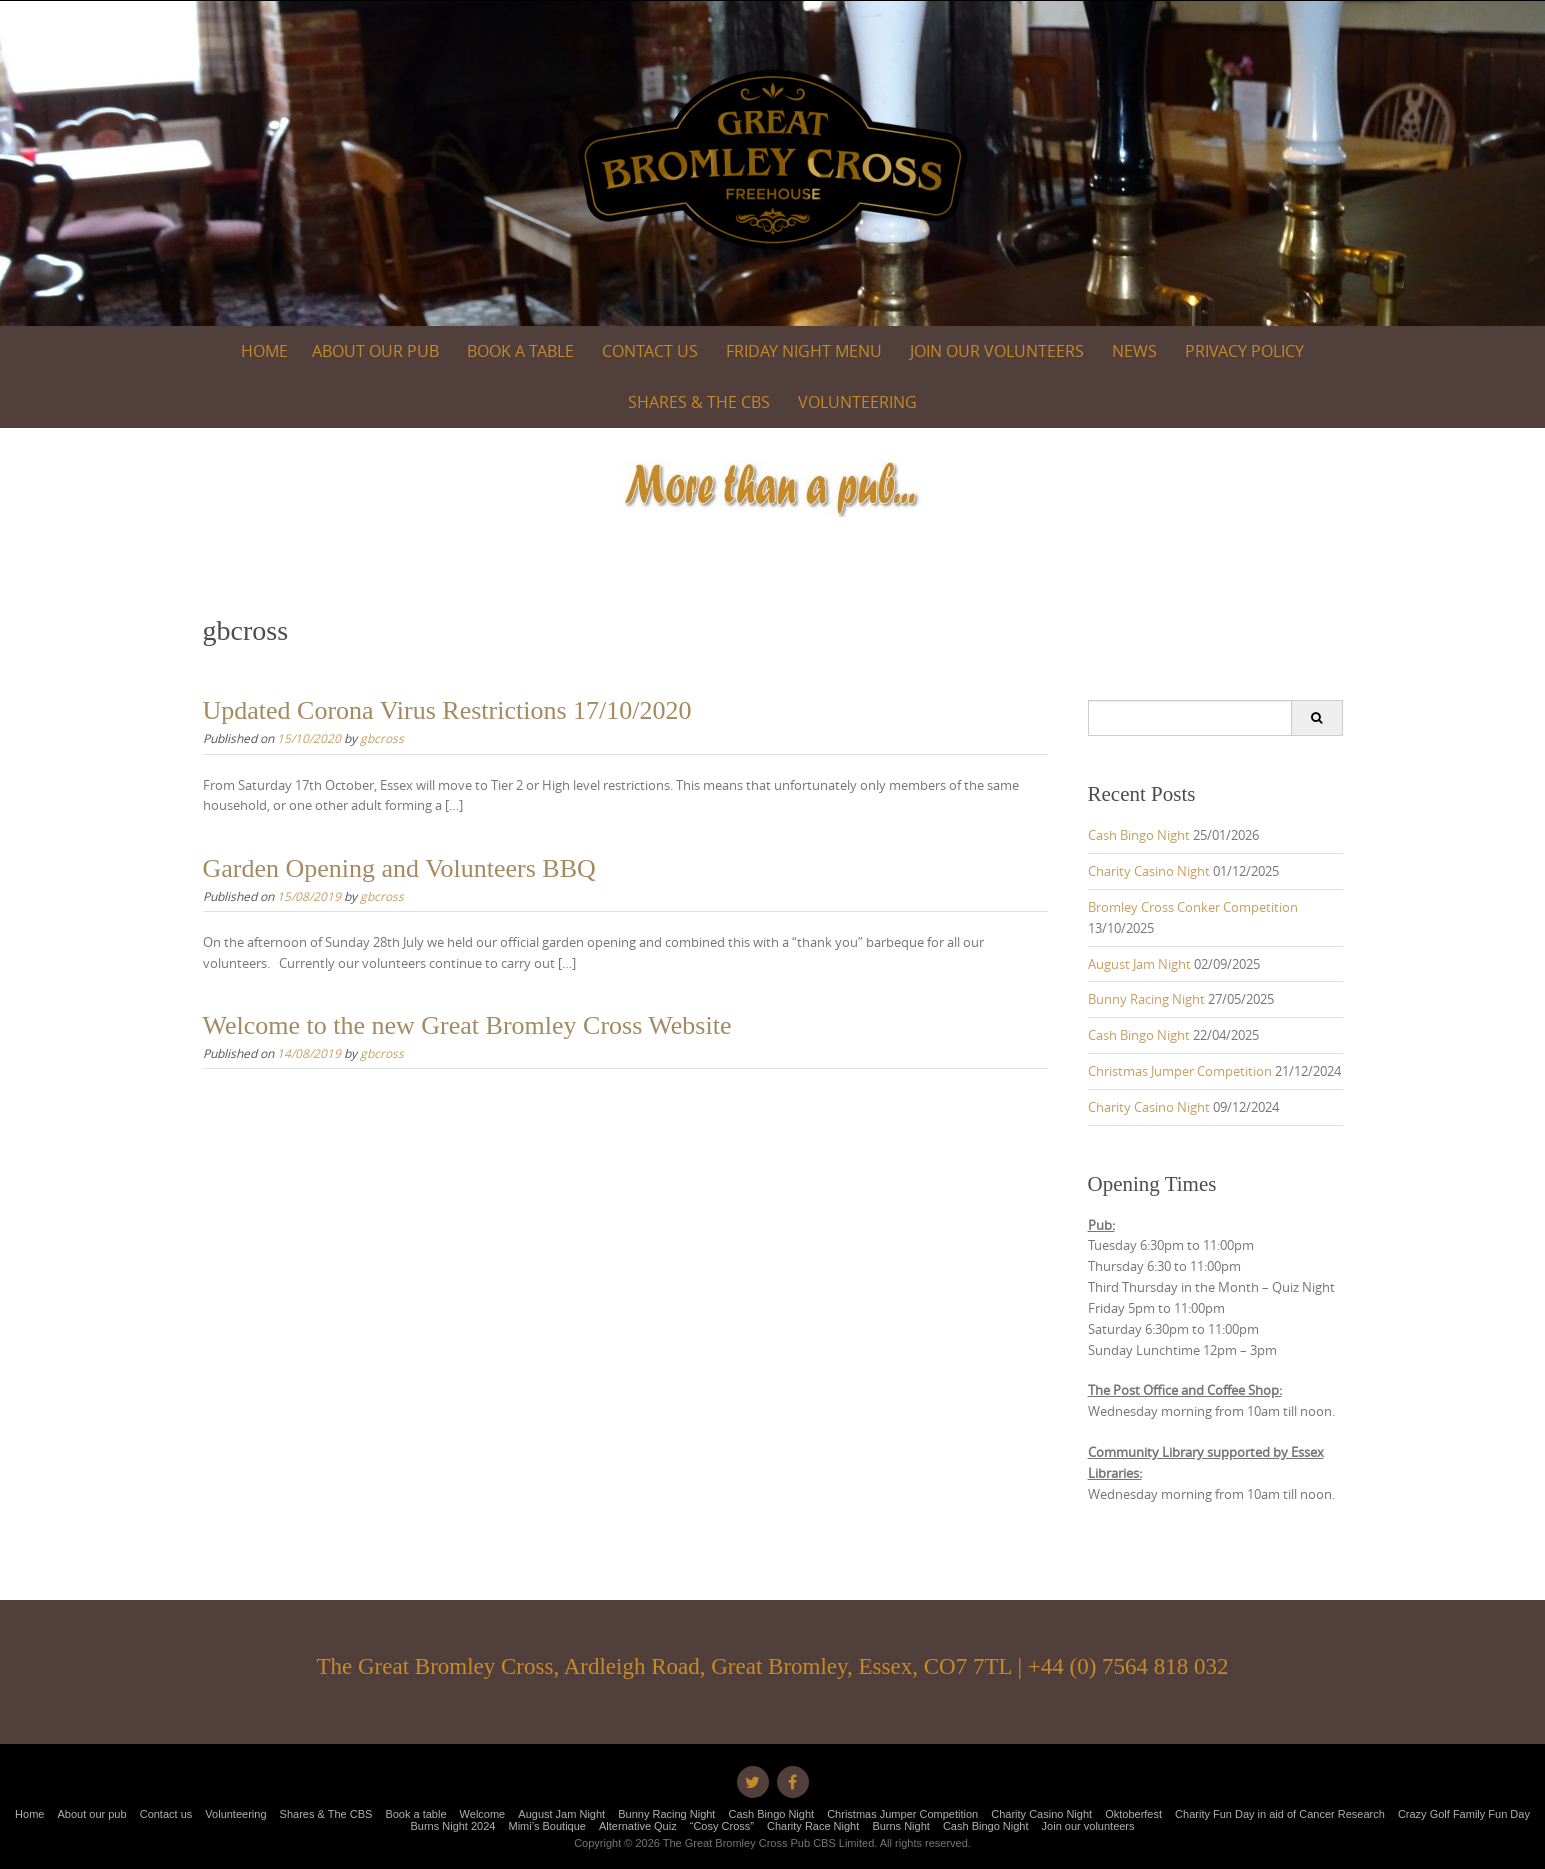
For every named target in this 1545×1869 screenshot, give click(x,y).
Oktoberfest (1133, 1814)
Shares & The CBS (699, 402)
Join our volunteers (997, 351)
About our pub (375, 351)
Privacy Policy (1244, 351)
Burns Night (900, 1826)
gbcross (382, 738)
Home (264, 351)
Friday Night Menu (804, 351)
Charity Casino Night (1149, 871)
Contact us (650, 351)
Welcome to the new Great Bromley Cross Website (467, 1025)
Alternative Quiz (638, 1826)
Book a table (520, 351)
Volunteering (857, 402)
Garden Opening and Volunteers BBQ (399, 868)
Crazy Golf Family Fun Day (1464, 1814)
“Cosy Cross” (722, 1826)
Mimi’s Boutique (547, 1826)
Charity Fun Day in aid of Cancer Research (1280, 1814)
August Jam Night (1139, 964)
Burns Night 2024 (452, 1826)
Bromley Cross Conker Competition (1193, 907)
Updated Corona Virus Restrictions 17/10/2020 (447, 710)
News (1134, 351)
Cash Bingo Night (1139, 835)
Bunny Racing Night (1146, 999)
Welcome (483, 1814)
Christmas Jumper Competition (1180, 1071)
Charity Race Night (813, 1826)
